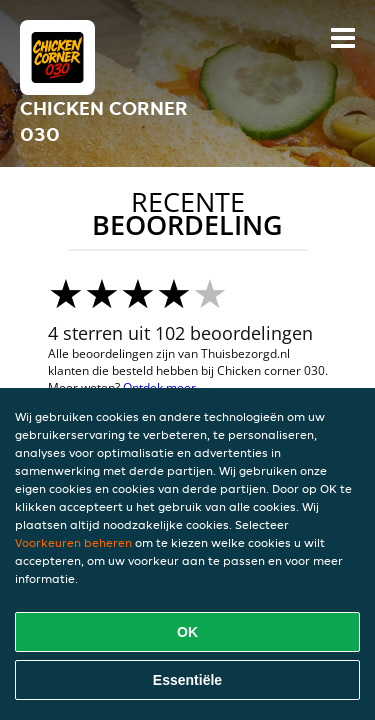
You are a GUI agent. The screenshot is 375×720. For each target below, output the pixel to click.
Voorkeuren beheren (73, 542)
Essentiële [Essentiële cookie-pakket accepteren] (187, 680)
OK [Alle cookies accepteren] (187, 632)
